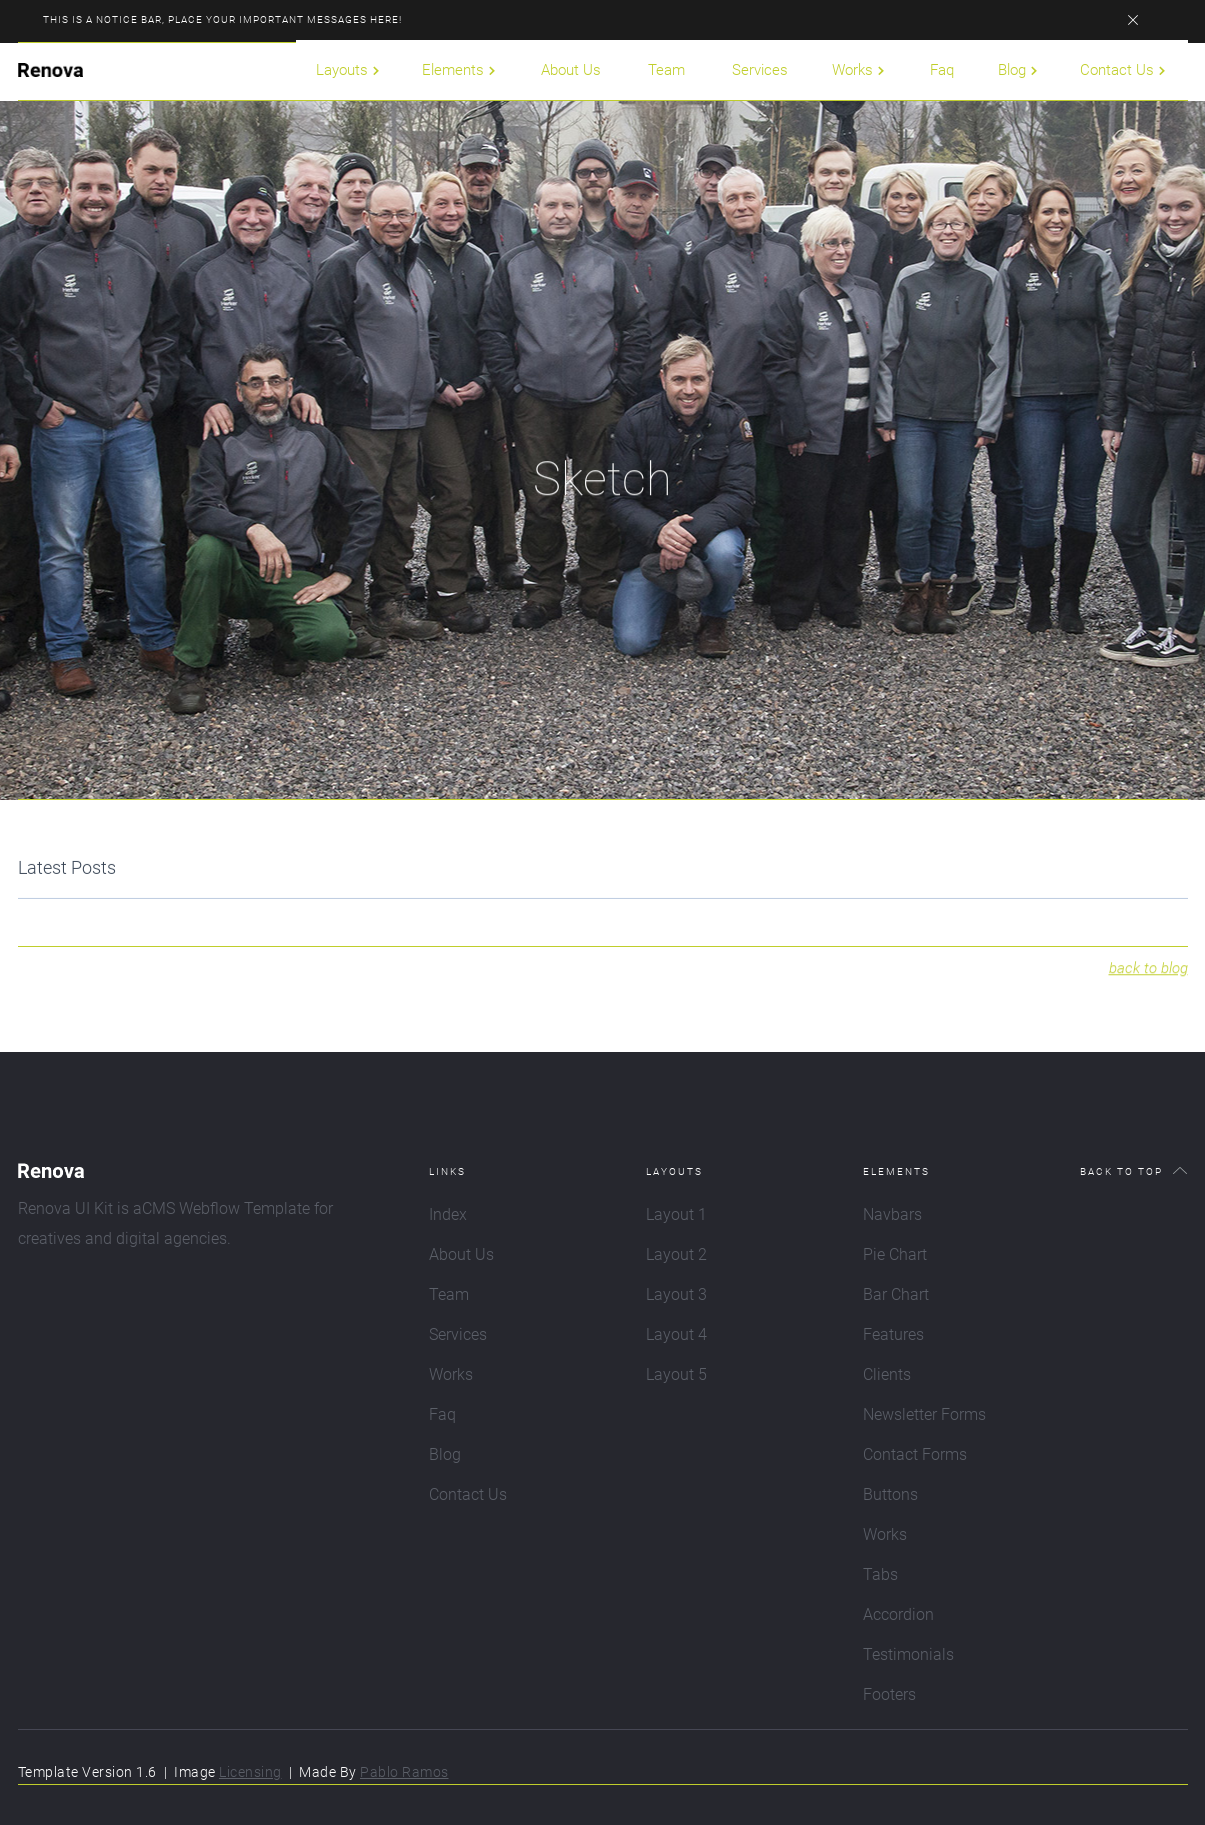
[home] (51, 70)
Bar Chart (896, 1294)
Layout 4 (676, 1334)
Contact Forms (915, 1454)
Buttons (890, 1494)
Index (448, 1214)
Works (451, 1374)
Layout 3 (676, 1294)
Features (893, 1334)
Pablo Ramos (404, 1772)
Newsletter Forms (924, 1414)
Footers (889, 1694)
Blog (445, 1454)
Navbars (892, 1214)
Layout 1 (676, 1214)
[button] (349, 70)
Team (666, 70)
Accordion (898, 1614)
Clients (887, 1374)
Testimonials (908, 1654)
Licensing (250, 1772)
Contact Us (468, 1494)
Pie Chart (895, 1254)
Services (760, 70)
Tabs (880, 1574)
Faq (942, 70)
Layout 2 (676, 1254)
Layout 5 (676, 1374)
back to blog (1148, 990)
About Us (571, 70)
